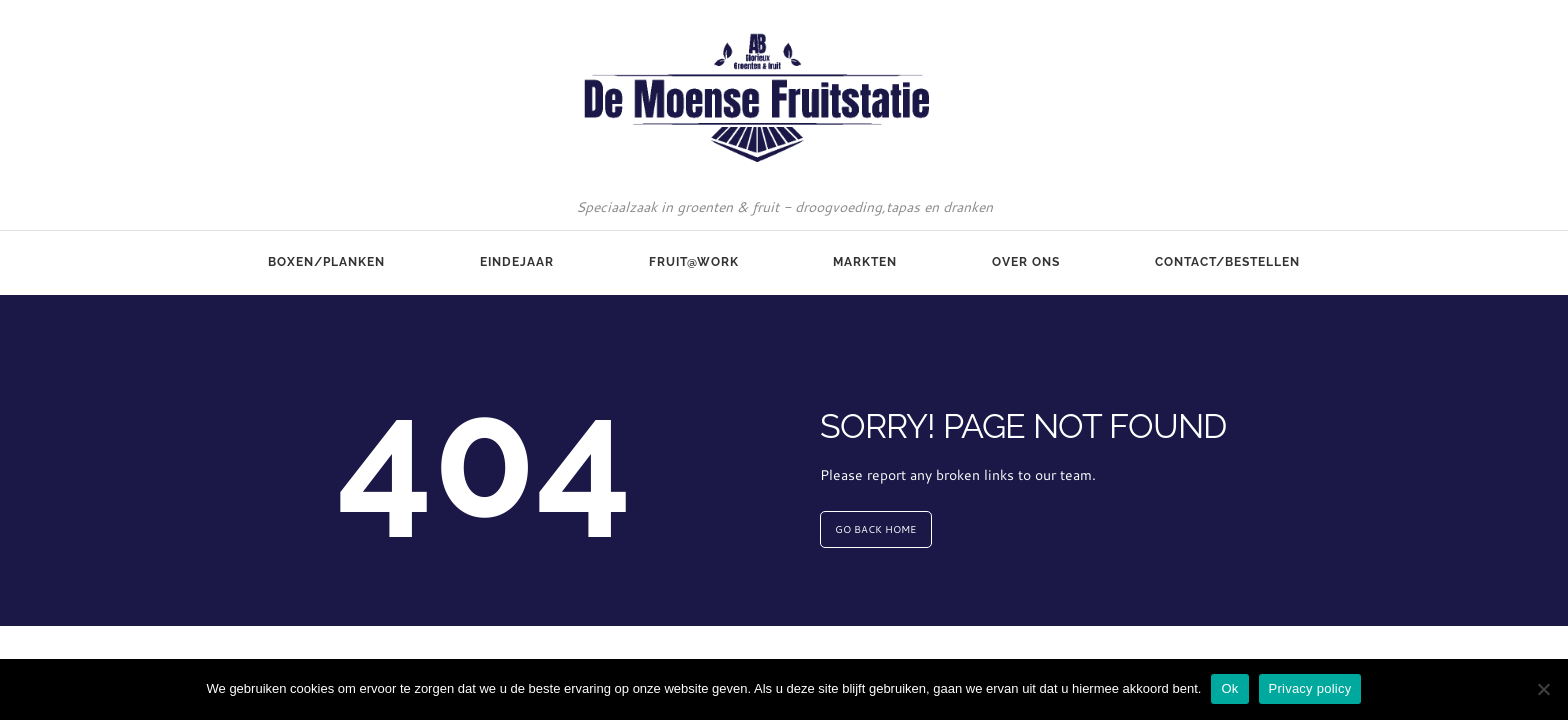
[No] (1543, 689)
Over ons (1026, 262)
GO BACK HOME (875, 529)
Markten (865, 262)
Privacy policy (1310, 688)
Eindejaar (517, 262)
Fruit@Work (694, 262)
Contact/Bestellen (1227, 262)
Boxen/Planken (326, 262)
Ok (1229, 688)
